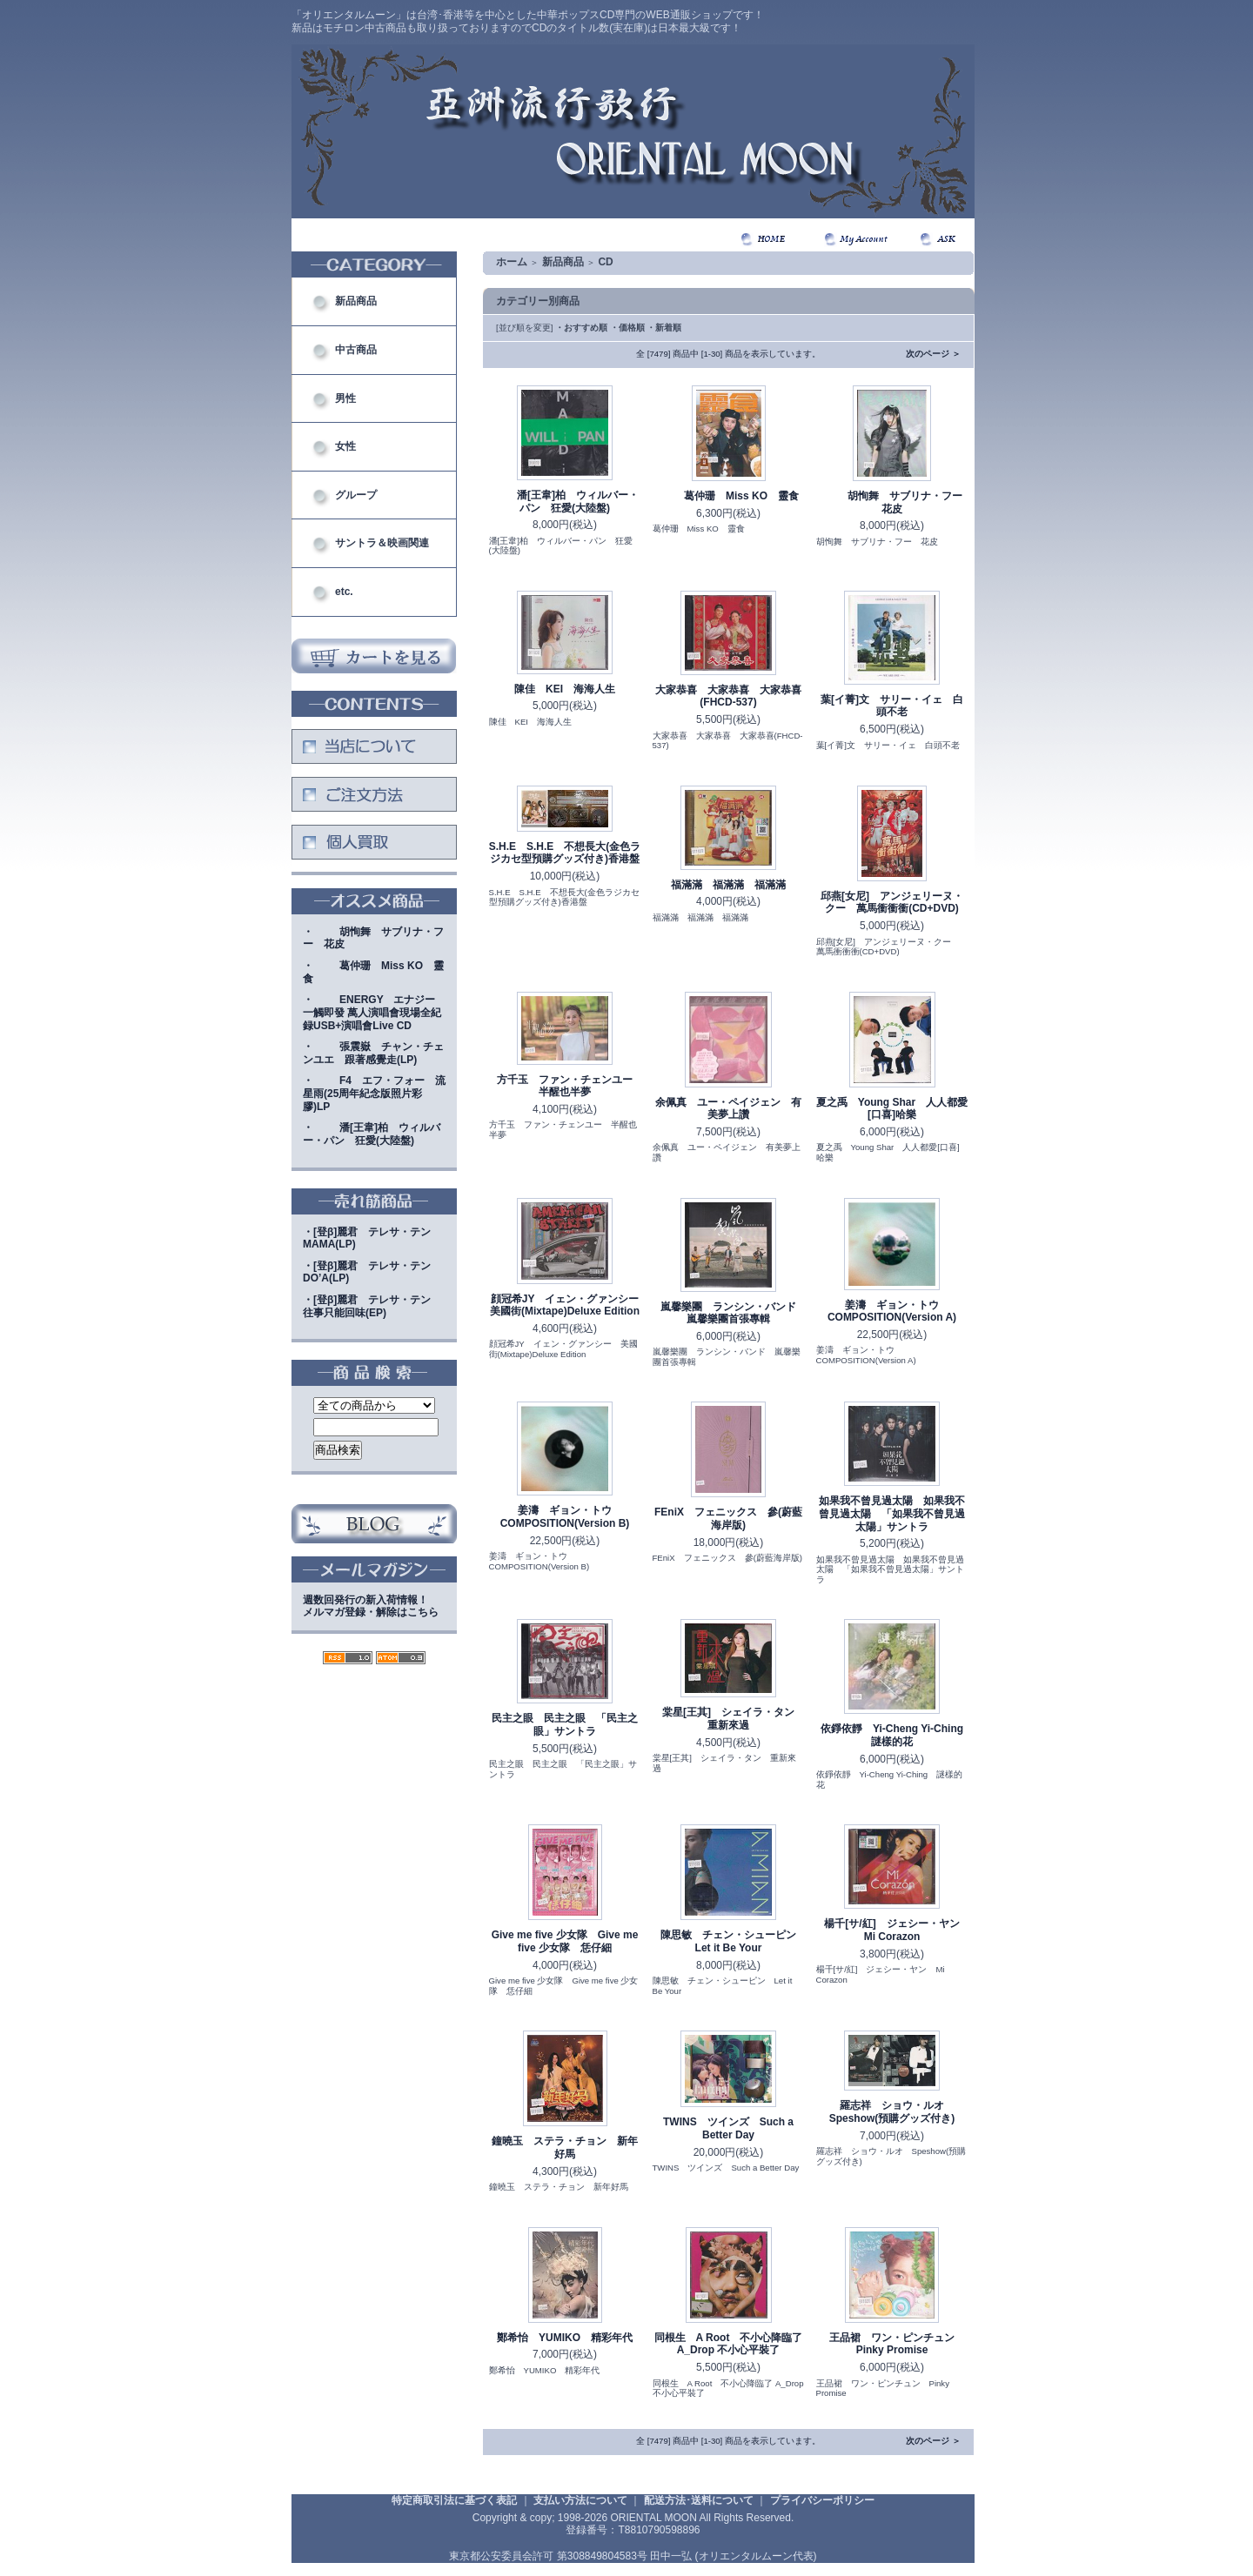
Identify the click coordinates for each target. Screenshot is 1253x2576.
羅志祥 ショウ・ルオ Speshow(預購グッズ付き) (892, 2111)
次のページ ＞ (933, 353)
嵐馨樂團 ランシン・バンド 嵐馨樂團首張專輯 (733, 1313)
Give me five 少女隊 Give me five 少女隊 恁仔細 (565, 1941)
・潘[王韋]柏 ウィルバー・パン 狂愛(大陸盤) (371, 1134)
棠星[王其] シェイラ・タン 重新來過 (733, 1718)
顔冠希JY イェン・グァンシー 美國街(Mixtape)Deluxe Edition (569, 1305)
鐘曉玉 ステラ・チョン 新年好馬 (565, 2147)
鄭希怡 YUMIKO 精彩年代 (565, 2338)
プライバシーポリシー (822, 2500)
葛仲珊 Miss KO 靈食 (728, 496)
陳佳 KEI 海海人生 (564, 689)
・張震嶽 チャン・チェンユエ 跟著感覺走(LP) (373, 1053)
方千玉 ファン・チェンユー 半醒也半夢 (570, 1086)
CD (605, 262)
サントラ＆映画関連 (382, 543)
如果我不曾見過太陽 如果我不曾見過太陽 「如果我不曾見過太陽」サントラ (892, 1513)
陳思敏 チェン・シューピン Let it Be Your (733, 1941)
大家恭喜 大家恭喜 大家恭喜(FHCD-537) (728, 696)
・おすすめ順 (581, 327)
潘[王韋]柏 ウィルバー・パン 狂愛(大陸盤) (565, 501)
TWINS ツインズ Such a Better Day (728, 2128)
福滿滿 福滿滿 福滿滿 (728, 885)
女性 (345, 446)
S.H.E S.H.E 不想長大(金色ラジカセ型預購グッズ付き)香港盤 (565, 853)
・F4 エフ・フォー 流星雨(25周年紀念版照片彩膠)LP (374, 1093)
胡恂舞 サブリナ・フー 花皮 (897, 502)
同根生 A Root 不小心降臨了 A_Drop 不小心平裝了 (728, 2344)
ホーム (511, 262)
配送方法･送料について (699, 2500)
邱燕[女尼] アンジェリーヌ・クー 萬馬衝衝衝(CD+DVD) (892, 902)
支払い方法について (580, 2500)
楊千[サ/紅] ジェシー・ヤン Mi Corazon (896, 1930)
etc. (344, 591)
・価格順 (627, 327)
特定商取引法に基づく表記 (454, 2500)
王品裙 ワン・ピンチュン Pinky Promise (897, 2344)
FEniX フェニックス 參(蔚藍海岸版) (728, 1518)
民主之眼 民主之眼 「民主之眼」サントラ (565, 1724)
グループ (356, 495)
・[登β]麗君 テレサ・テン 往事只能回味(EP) (372, 1306)
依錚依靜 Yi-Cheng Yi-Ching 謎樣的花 (897, 1735)
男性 (345, 398)
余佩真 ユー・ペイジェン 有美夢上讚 (728, 1108)
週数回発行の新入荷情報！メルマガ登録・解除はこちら (371, 1606)
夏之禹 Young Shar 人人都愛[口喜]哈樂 (892, 1108)
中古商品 (356, 350)
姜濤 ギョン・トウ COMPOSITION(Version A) (892, 1311)
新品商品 (356, 301)
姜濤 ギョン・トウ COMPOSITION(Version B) (565, 1516)
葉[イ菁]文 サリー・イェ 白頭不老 (892, 706)
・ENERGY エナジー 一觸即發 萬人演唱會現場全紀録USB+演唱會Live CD (374, 1012)
